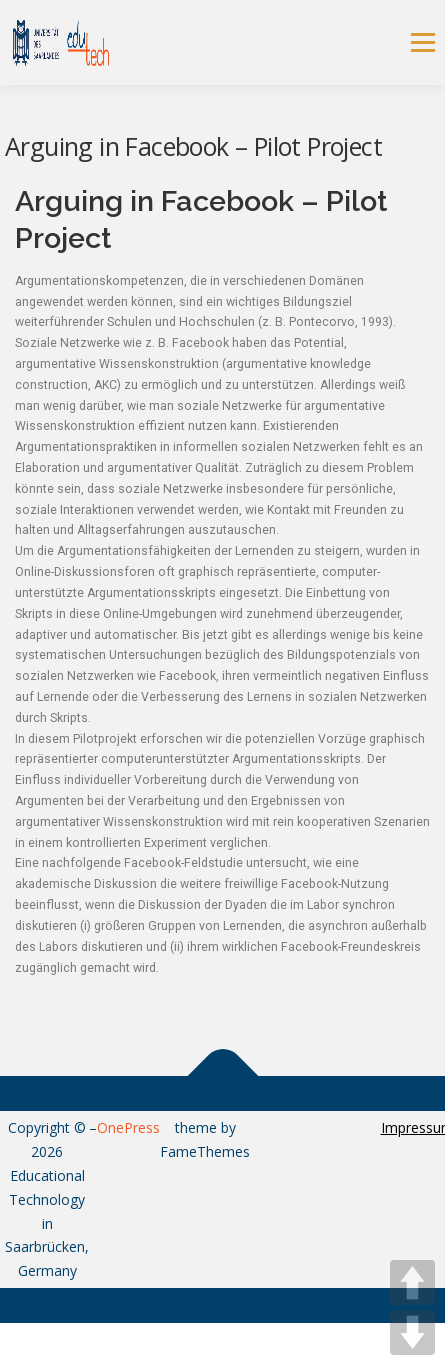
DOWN (412, 1332)
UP (412, 1282)
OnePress (128, 1127)
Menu (421, 42)
